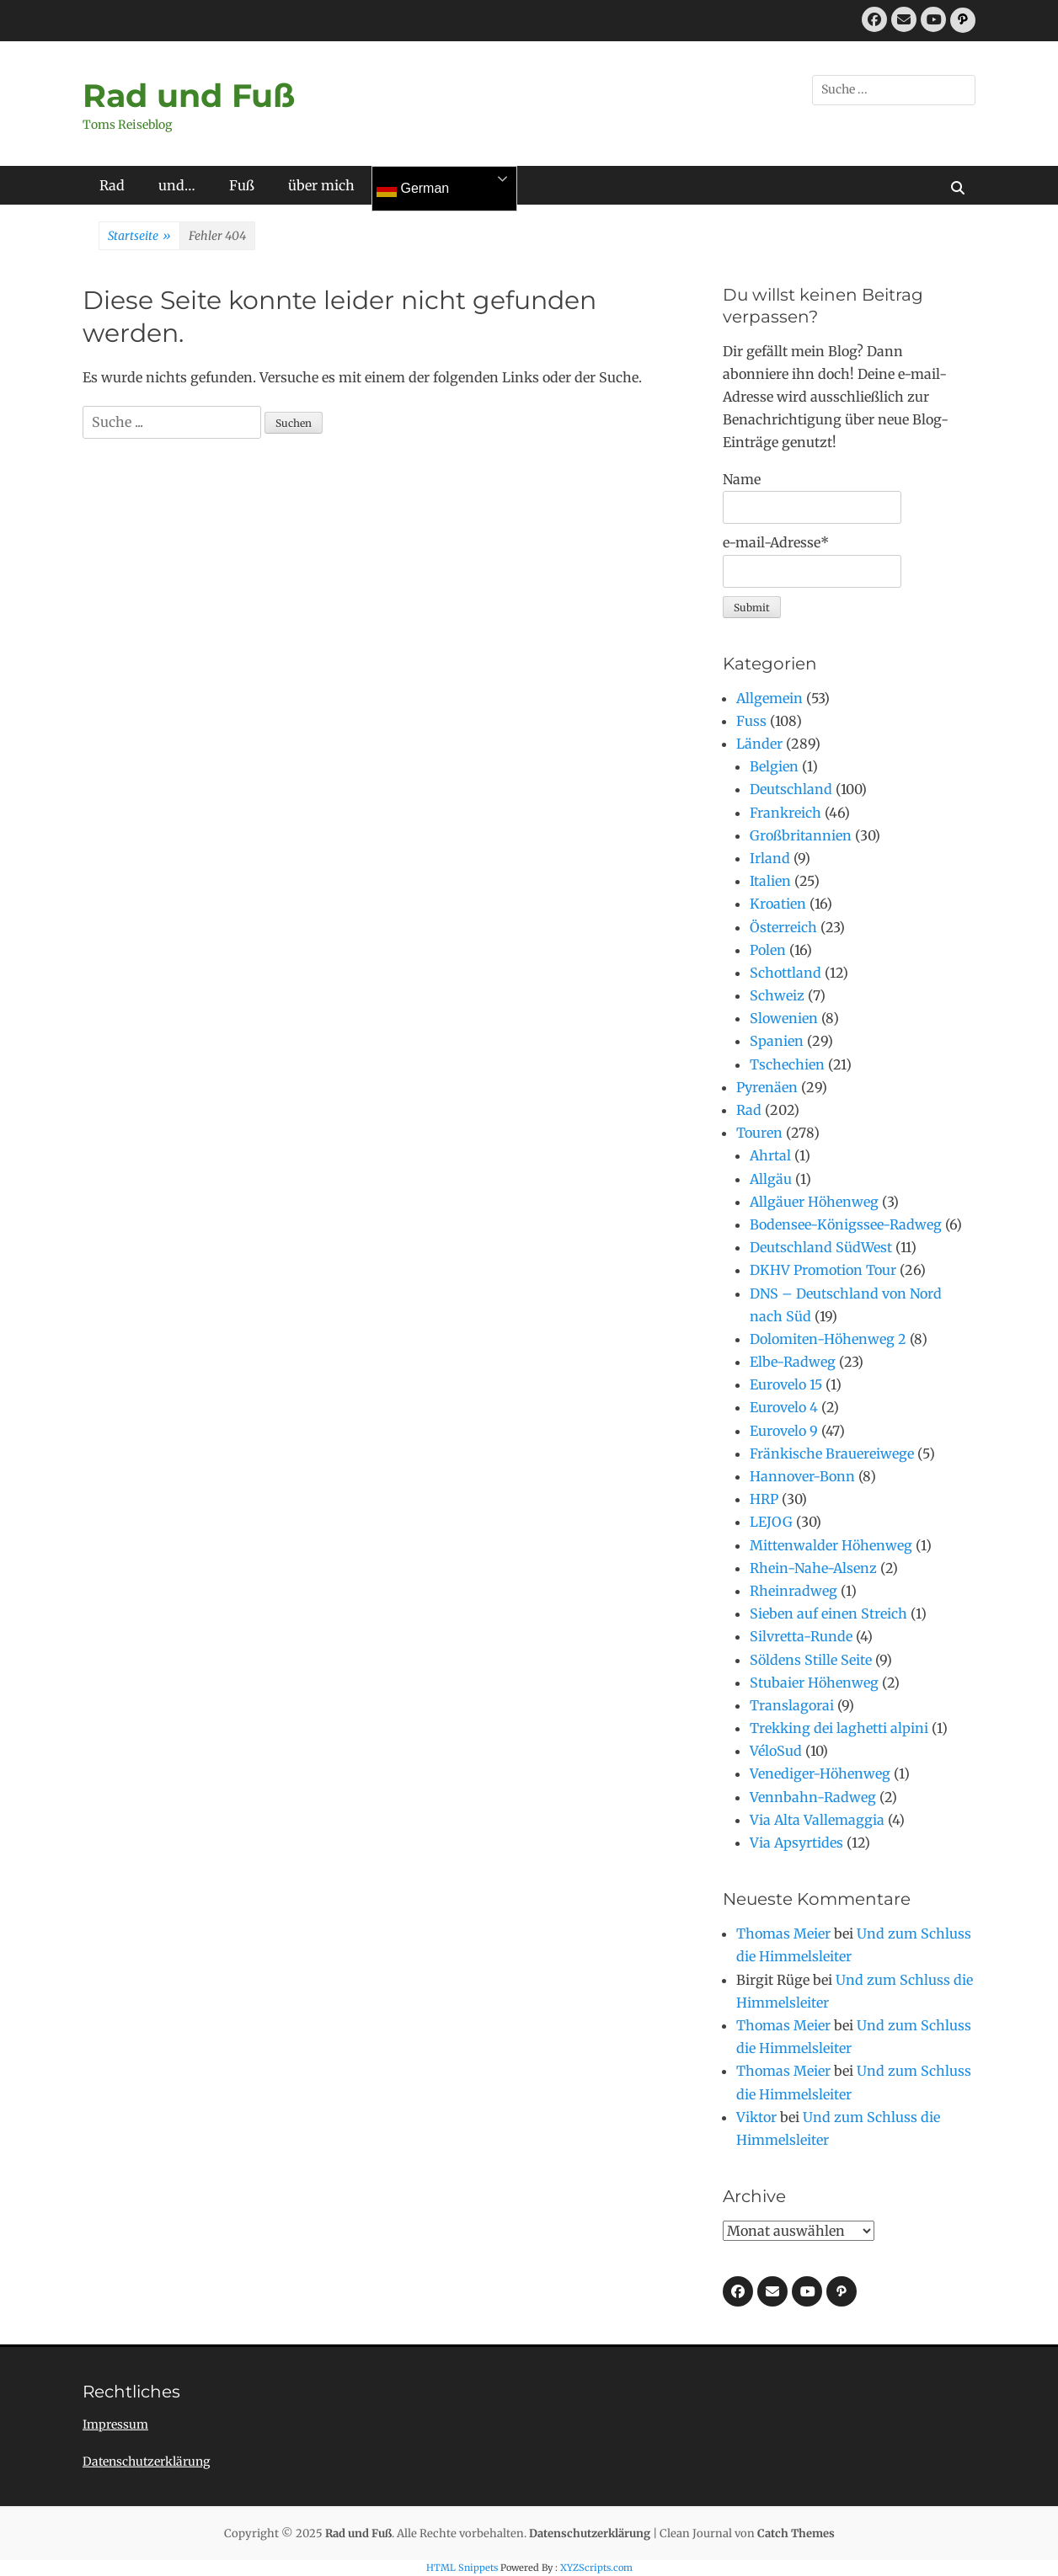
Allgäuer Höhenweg (814, 1201)
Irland (770, 858)
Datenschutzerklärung (146, 2461)
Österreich (783, 927)
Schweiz (777, 995)
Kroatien (778, 903)
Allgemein (769, 698)
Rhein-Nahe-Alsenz (813, 1568)
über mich (321, 185)
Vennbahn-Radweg (813, 1797)
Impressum (115, 2424)
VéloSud (776, 1750)
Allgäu (771, 1179)
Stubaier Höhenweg (814, 1682)
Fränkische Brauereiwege (832, 1453)
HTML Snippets (462, 2567)
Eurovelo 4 (784, 1407)
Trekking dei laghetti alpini (839, 1728)
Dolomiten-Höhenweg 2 (828, 1339)
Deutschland (791, 789)
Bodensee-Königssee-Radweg (846, 1224)
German (413, 189)
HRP (764, 1499)
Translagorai (792, 1705)
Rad (112, 185)
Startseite (139, 237)
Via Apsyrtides (796, 1842)
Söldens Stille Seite (811, 1659)
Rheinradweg (793, 1590)
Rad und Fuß (189, 95)
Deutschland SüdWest (821, 1247)
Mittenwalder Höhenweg (831, 1545)
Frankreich (785, 812)
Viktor (756, 2117)
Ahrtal (770, 1155)
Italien (770, 880)
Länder (759, 743)
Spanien (777, 1040)
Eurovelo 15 (786, 1384)
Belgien (774, 766)
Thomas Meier (783, 1933)
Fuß (241, 185)
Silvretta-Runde (801, 1636)
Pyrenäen (767, 1087)
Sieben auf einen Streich (828, 1613)
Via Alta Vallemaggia (817, 1819)
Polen (768, 949)
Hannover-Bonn (802, 1476)
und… (176, 185)
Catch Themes (796, 2533)
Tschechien (787, 1064)
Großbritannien (801, 835)
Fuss (751, 720)
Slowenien (784, 1018)
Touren (759, 1132)
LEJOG (771, 1521)
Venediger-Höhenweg (820, 1773)
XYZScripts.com (596, 2567)
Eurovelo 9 (784, 1430)
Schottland (785, 972)
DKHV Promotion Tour (823, 1269)
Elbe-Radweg (793, 1361)
